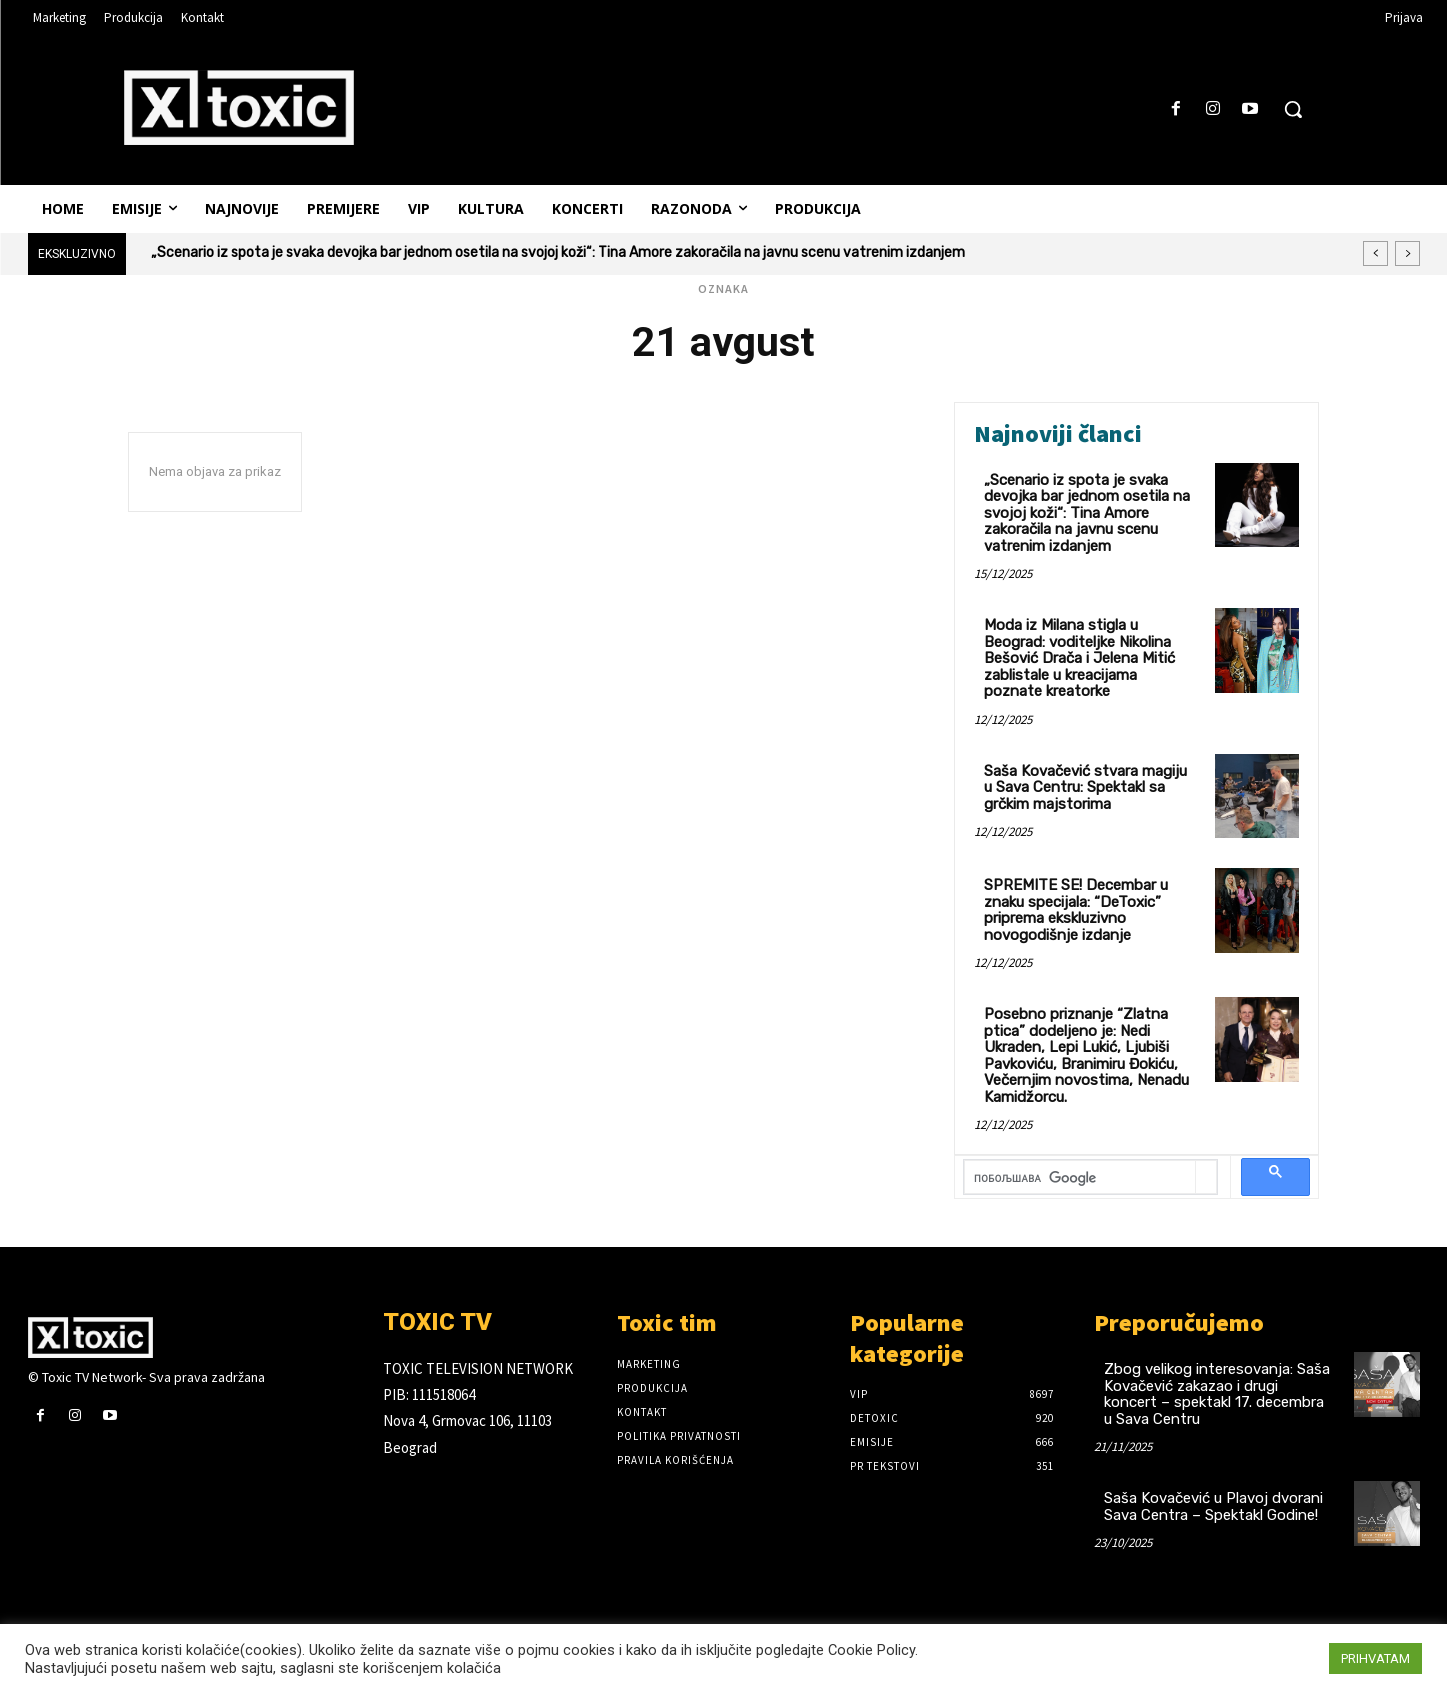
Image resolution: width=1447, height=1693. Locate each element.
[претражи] (1080, 1178)
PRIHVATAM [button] (1375, 1658)
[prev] (1375, 253)
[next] (1407, 253)
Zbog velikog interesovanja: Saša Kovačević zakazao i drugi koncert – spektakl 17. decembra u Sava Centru (1217, 1394)
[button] (1293, 109)
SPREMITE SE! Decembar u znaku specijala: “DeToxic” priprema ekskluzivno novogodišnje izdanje (1076, 910)
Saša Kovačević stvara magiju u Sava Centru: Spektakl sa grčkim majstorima (1085, 787)
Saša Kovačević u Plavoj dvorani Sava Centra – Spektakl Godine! (1213, 1506)
